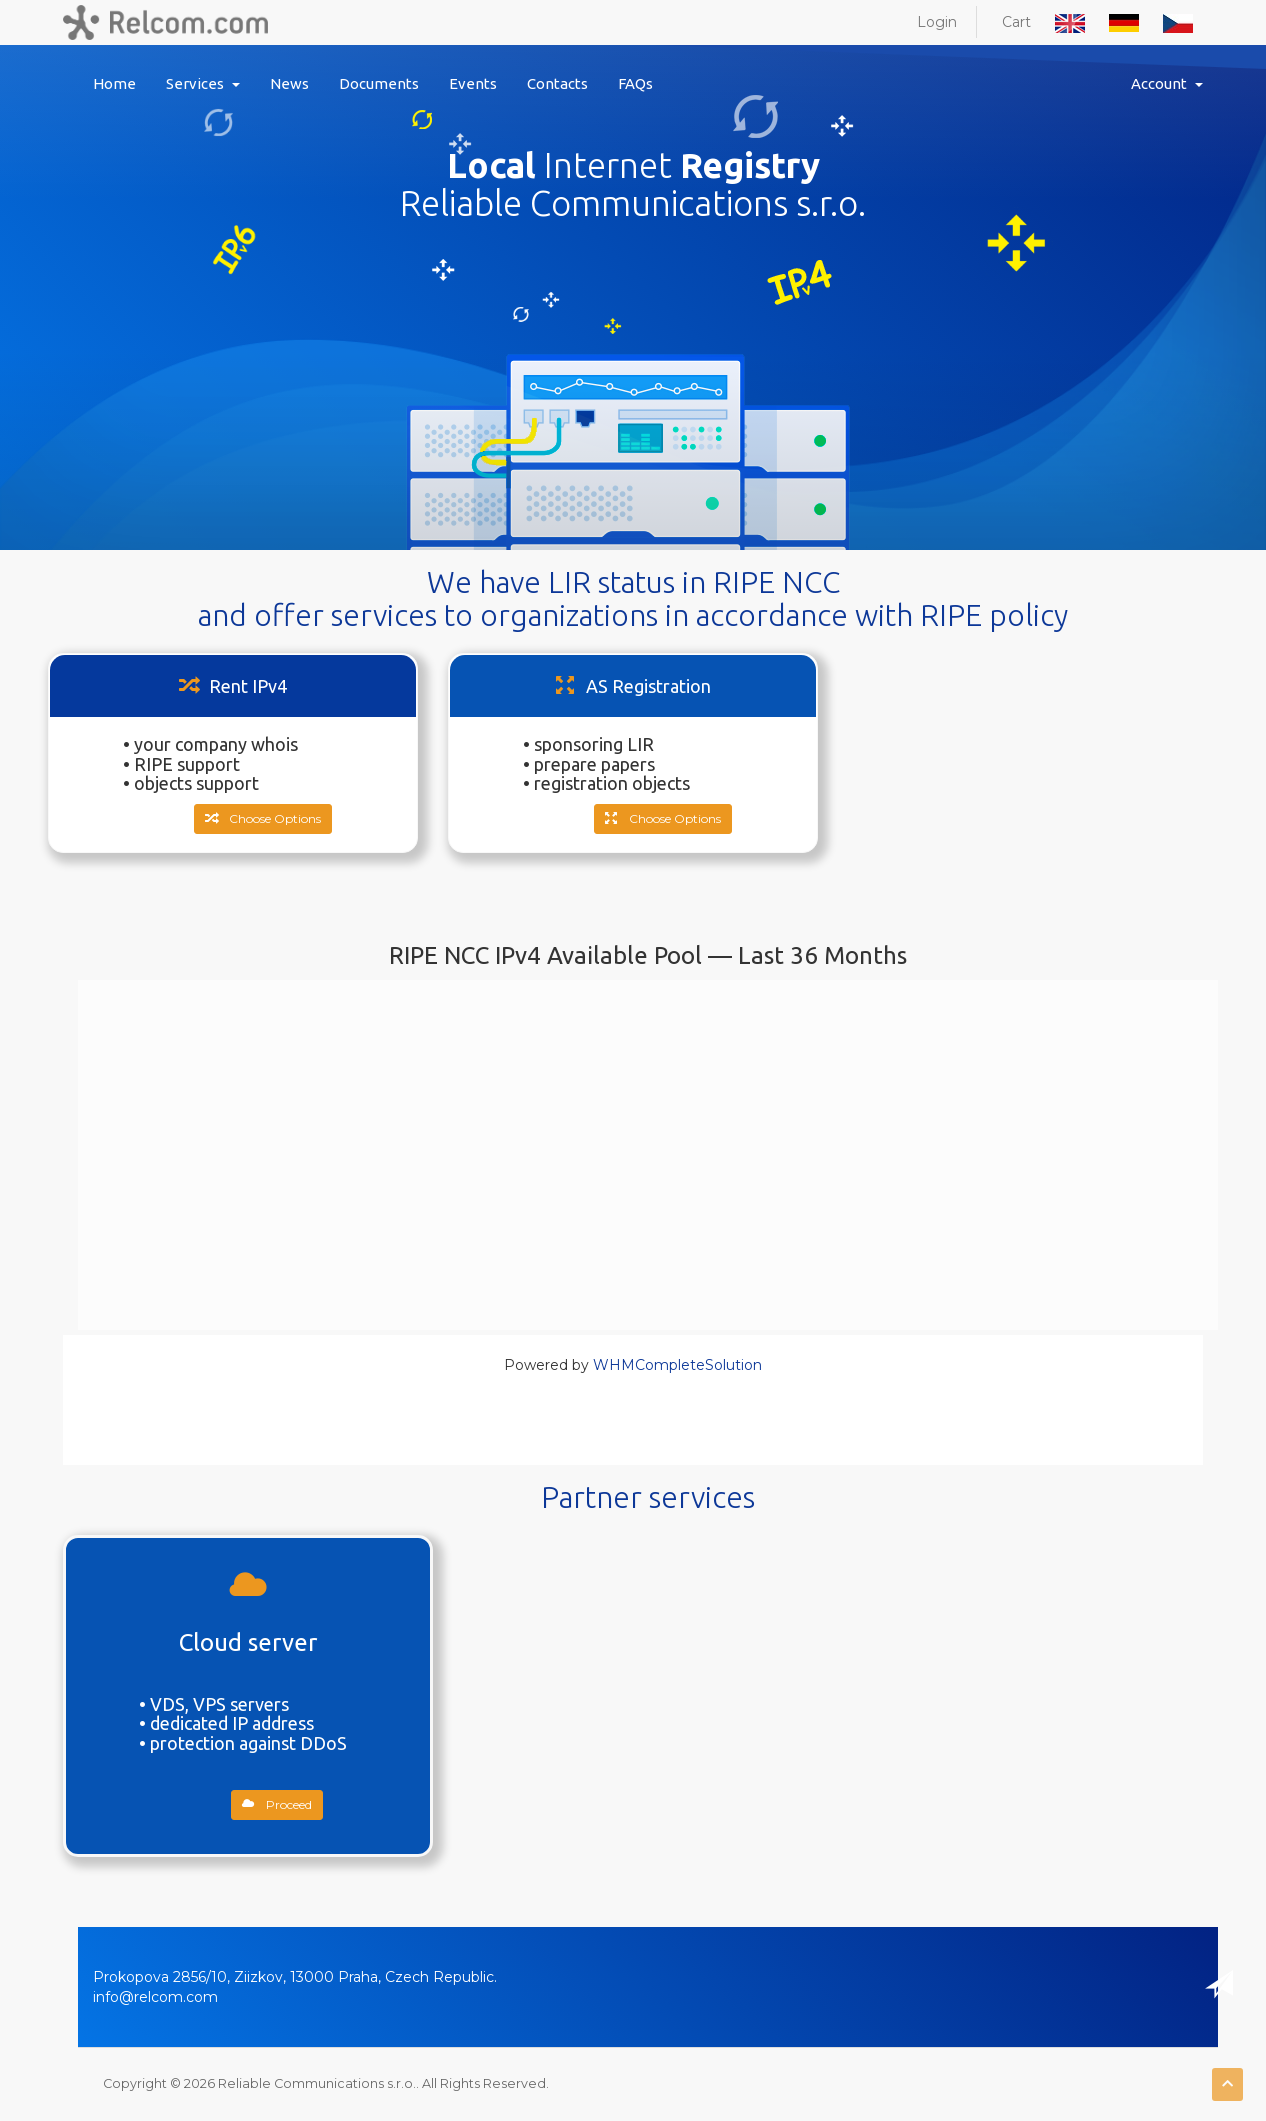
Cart (1016, 22)
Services (203, 83)
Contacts (557, 83)
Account (1167, 83)
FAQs (635, 83)
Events (473, 83)
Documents (379, 83)
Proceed (277, 1804)
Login (937, 22)
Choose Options (263, 818)
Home (114, 83)
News (289, 83)
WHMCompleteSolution (677, 1365)
